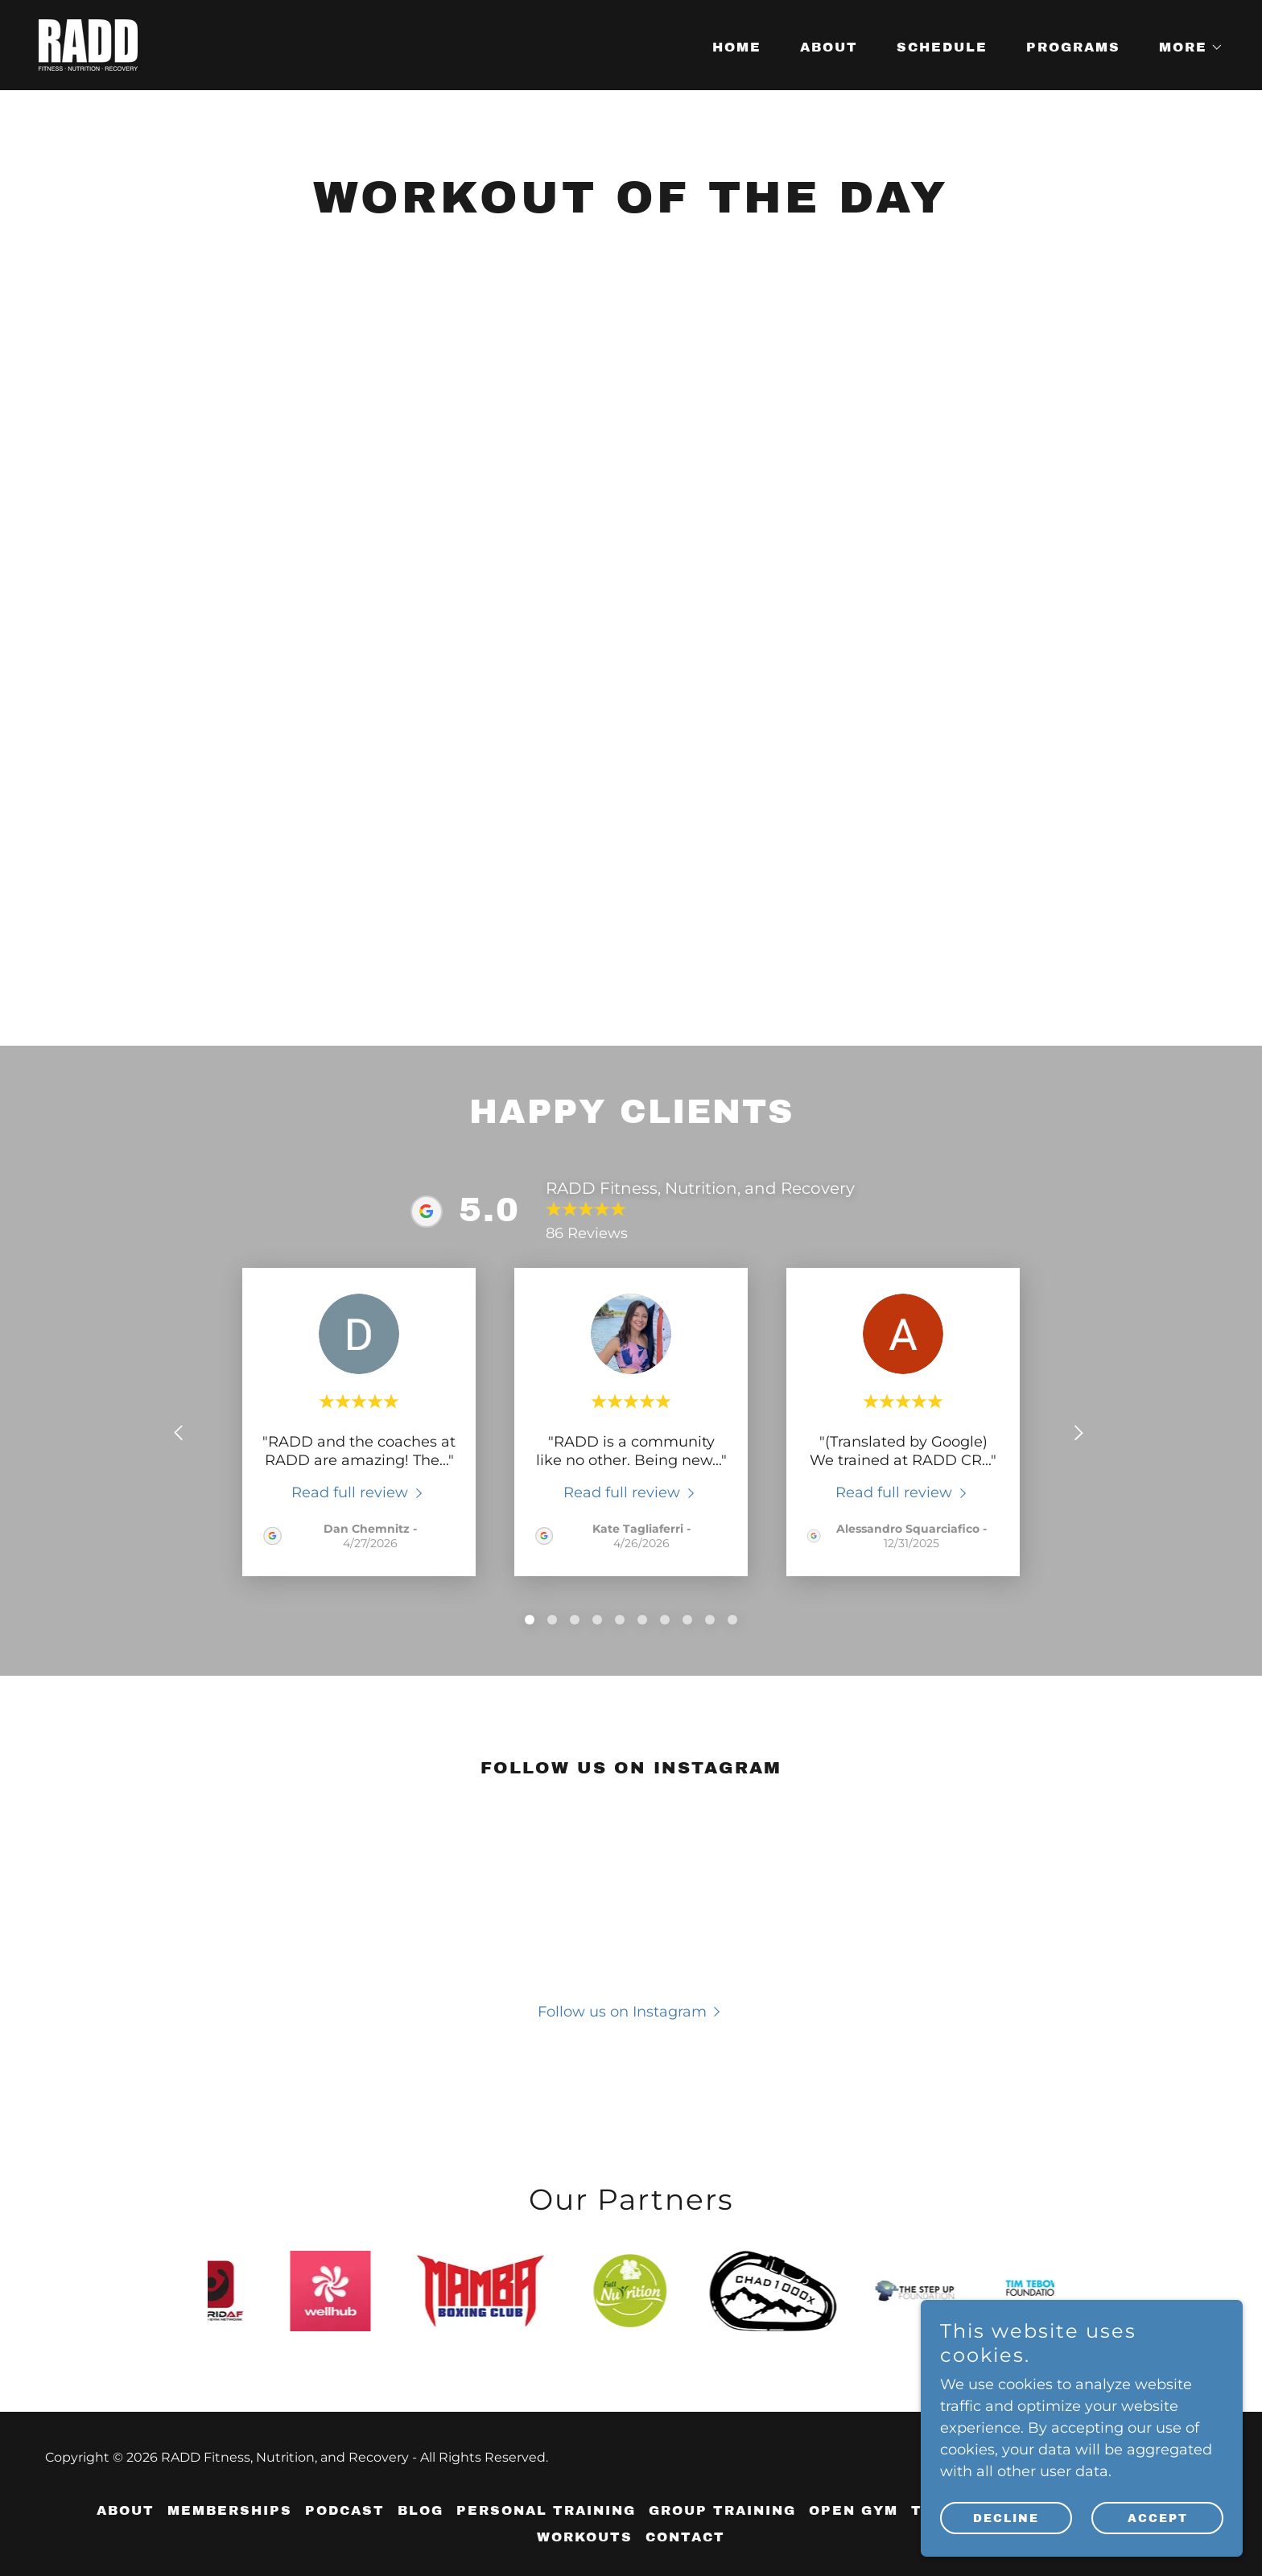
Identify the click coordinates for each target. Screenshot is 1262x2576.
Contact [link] (685, 2537)
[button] (1184, 47)
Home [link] (736, 47)
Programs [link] (1073, 47)
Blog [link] (420, 2510)
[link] (88, 44)
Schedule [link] (942, 47)
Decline (1006, 2518)
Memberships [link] (229, 2510)
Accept (1158, 2518)
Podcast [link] (345, 2510)
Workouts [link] (585, 2537)
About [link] (829, 47)
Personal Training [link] (546, 2510)
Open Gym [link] (853, 2510)
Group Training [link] (722, 2510)
